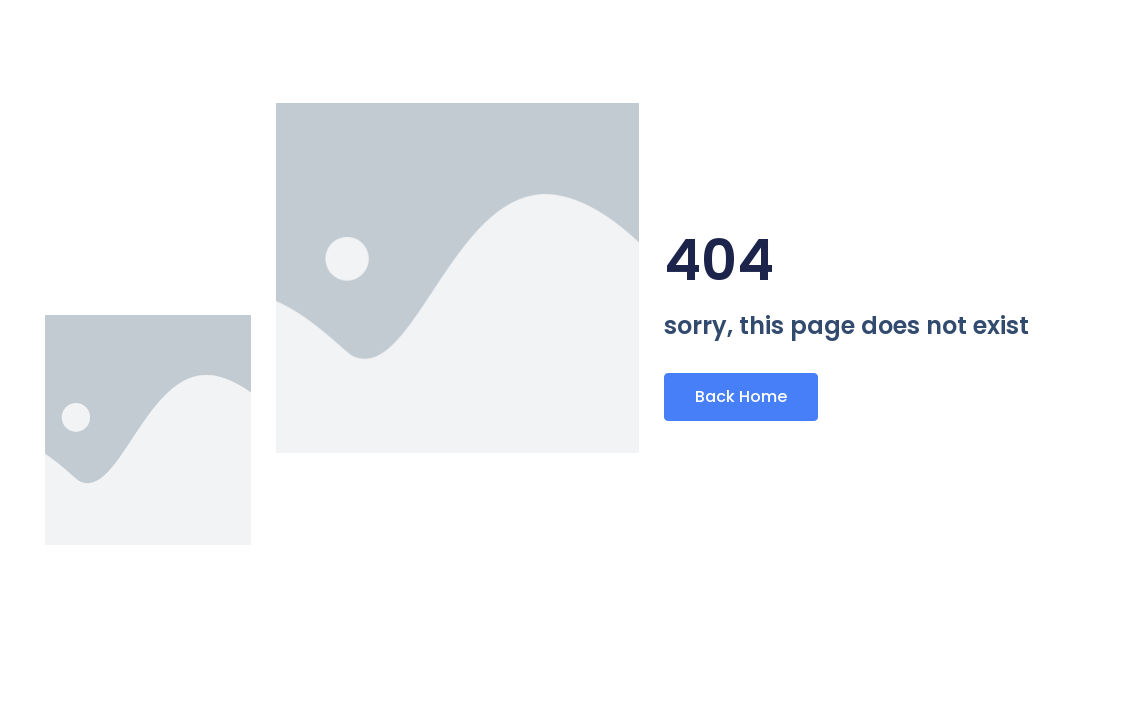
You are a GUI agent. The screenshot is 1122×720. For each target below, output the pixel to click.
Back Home (741, 396)
